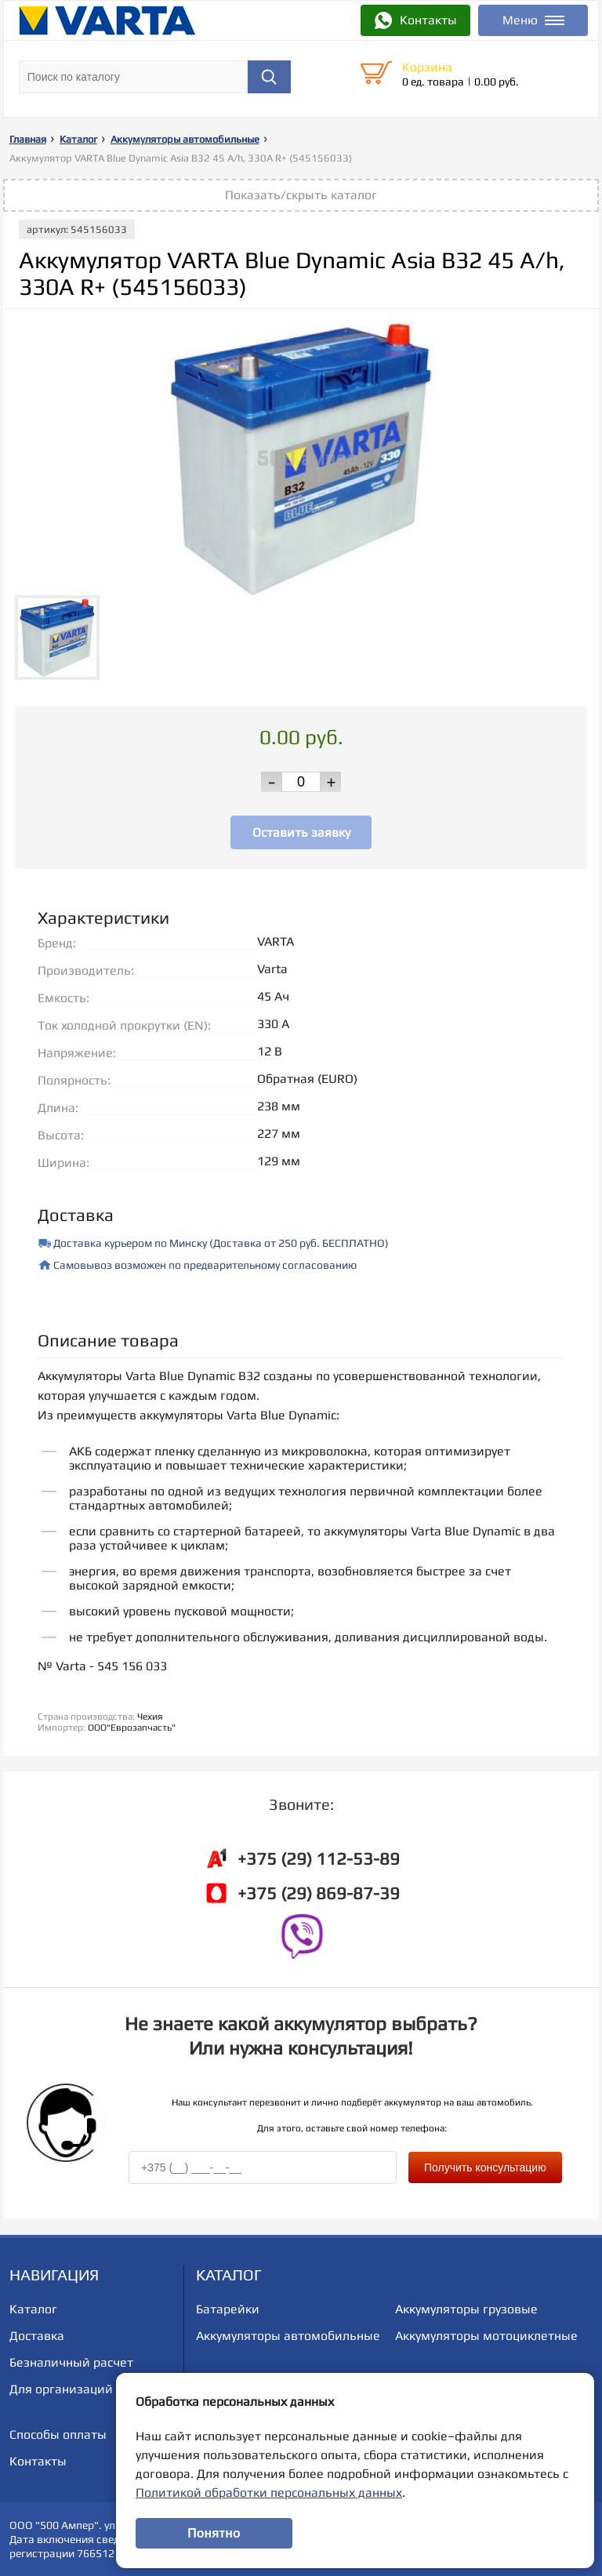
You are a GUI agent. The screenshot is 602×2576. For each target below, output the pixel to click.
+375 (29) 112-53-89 (319, 1858)
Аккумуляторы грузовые (466, 2309)
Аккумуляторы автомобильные (185, 139)
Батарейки (227, 2309)
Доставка (36, 2335)
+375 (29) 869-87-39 (319, 1893)
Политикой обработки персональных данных (269, 2492)
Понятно (214, 2533)
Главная (27, 139)
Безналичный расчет (71, 2362)
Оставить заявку (301, 832)
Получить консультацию (485, 2167)
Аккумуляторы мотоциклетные (486, 2335)
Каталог (78, 139)
